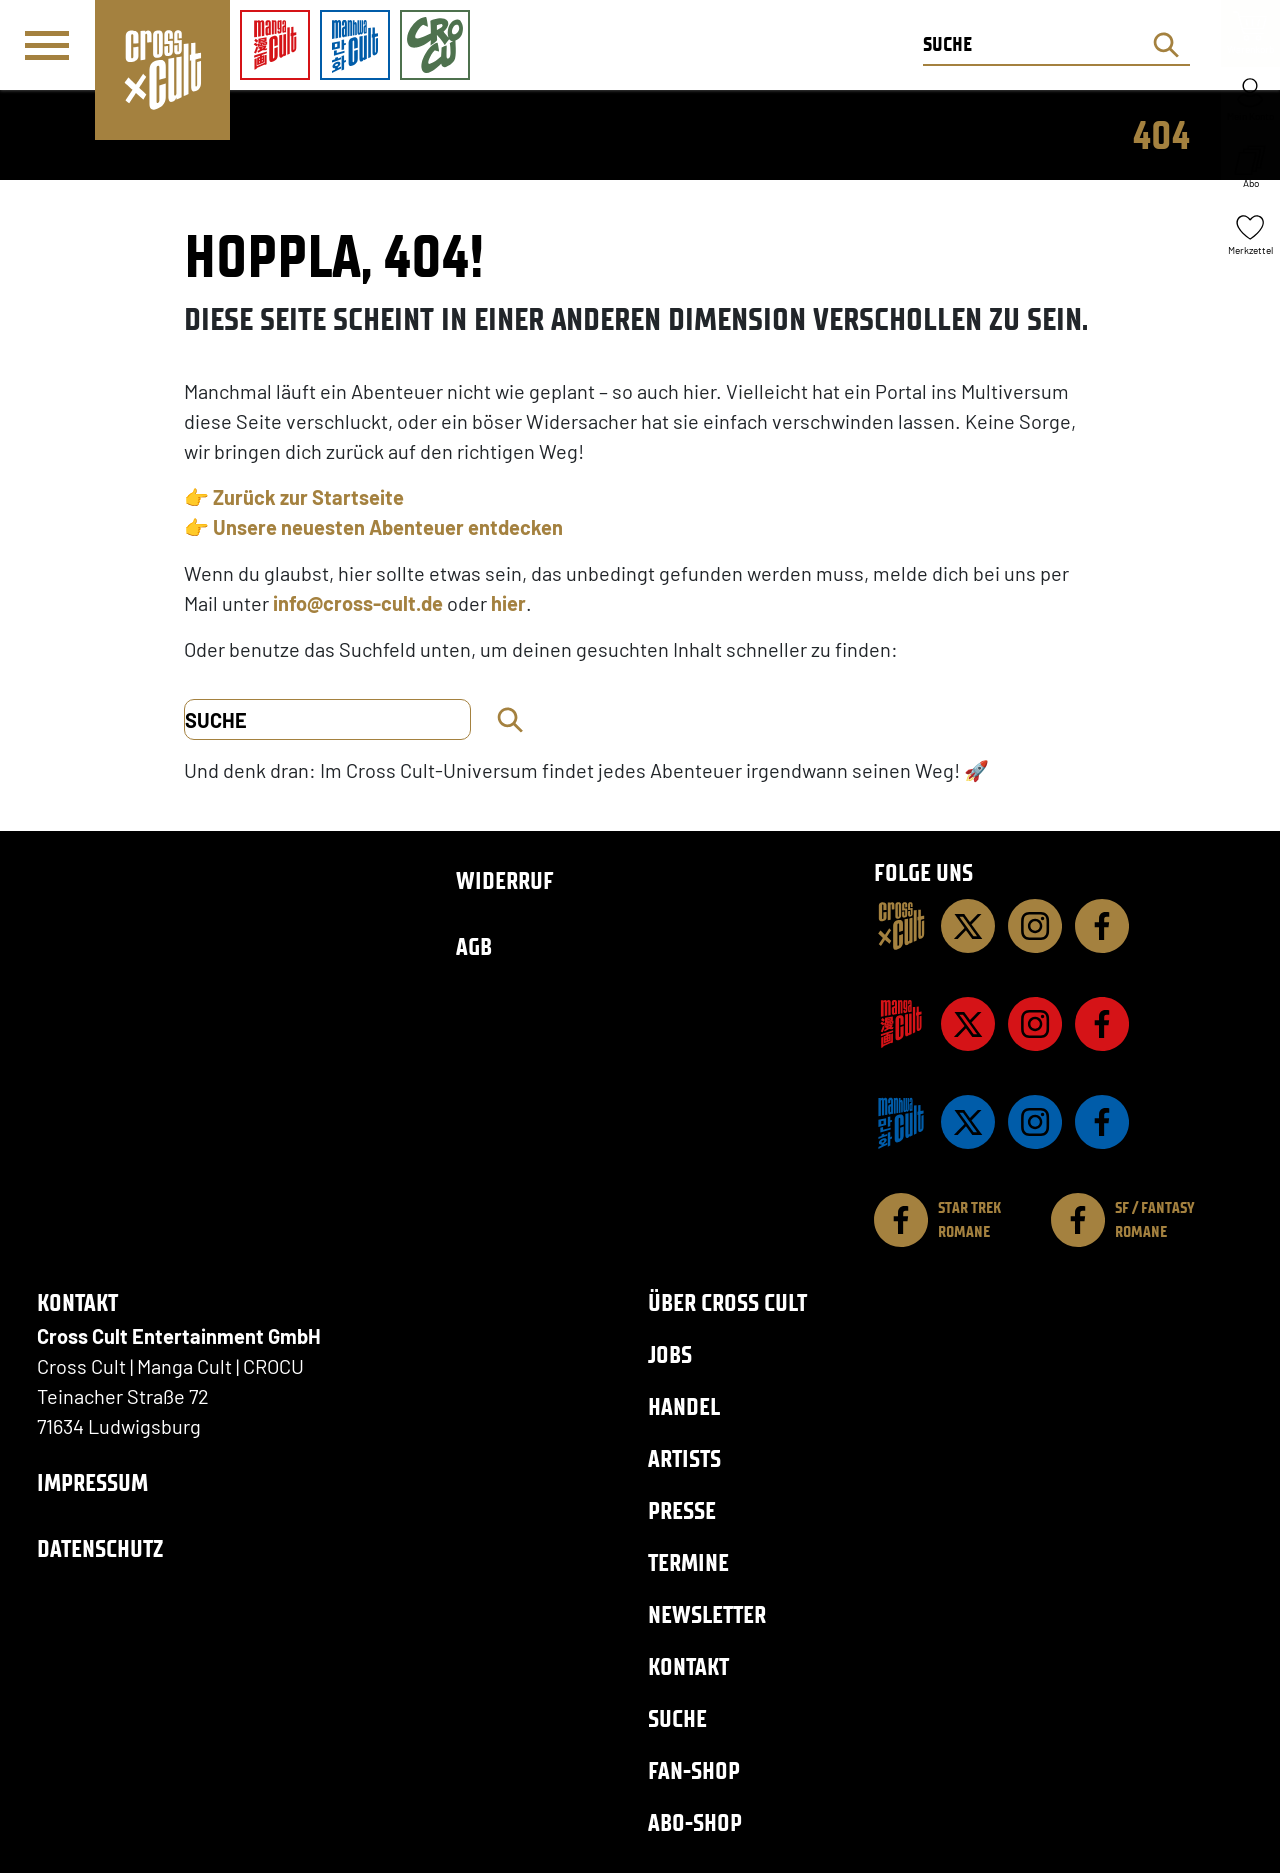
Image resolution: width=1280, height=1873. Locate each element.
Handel (684, 1406)
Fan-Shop (694, 1770)
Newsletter (707, 1614)
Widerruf (505, 880)
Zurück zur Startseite (308, 497)
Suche (677, 1718)
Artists (684, 1458)
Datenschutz (100, 1548)
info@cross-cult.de (358, 603)
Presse (682, 1510)
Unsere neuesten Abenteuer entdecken (388, 527)
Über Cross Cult (727, 1302)
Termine (688, 1562)
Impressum (92, 1482)
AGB (474, 946)
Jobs (670, 1354)
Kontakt (688, 1666)
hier (508, 603)
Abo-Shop (695, 1822)
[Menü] (47, 46)
